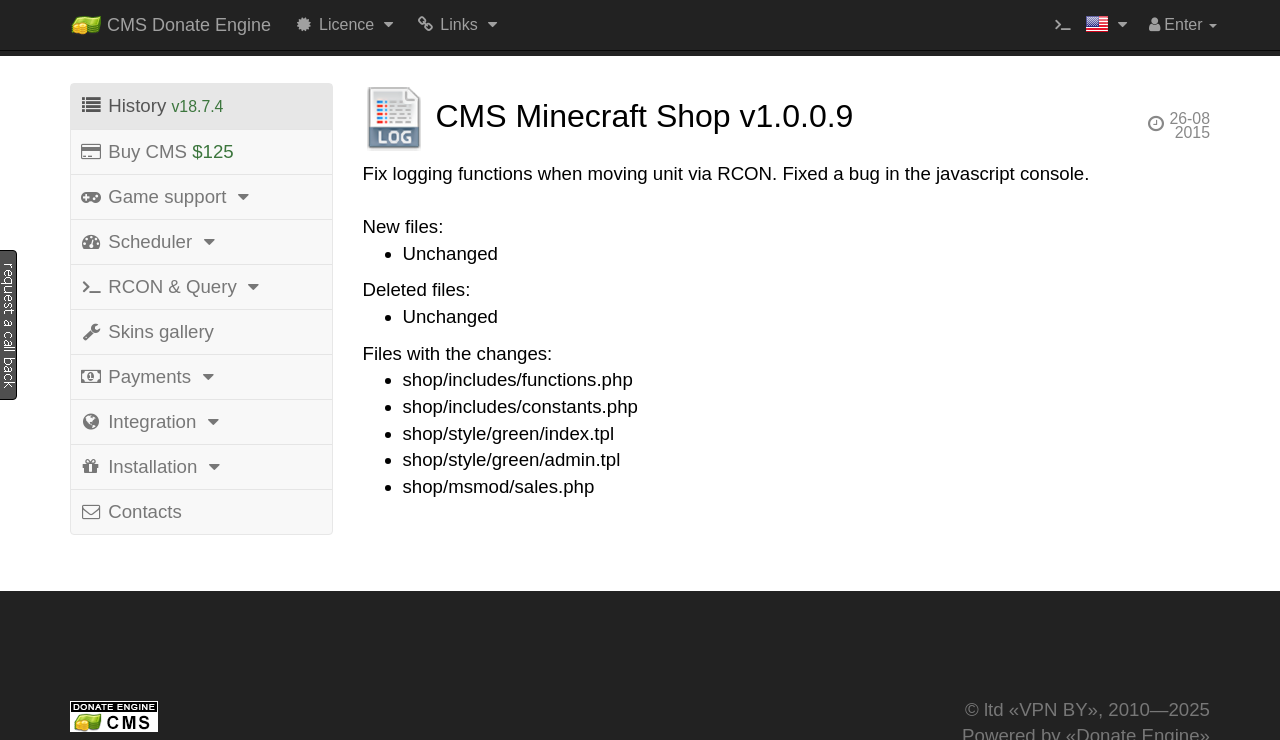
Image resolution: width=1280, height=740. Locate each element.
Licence (346, 24)
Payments (149, 376)
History (151, 105)
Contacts (130, 511)
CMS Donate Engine (170, 21)
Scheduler (150, 241)
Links (458, 24)
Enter (1183, 24)
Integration (152, 421)
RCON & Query (172, 286)
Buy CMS (156, 151)
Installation (153, 466)
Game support (167, 196)
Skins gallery (146, 331)
